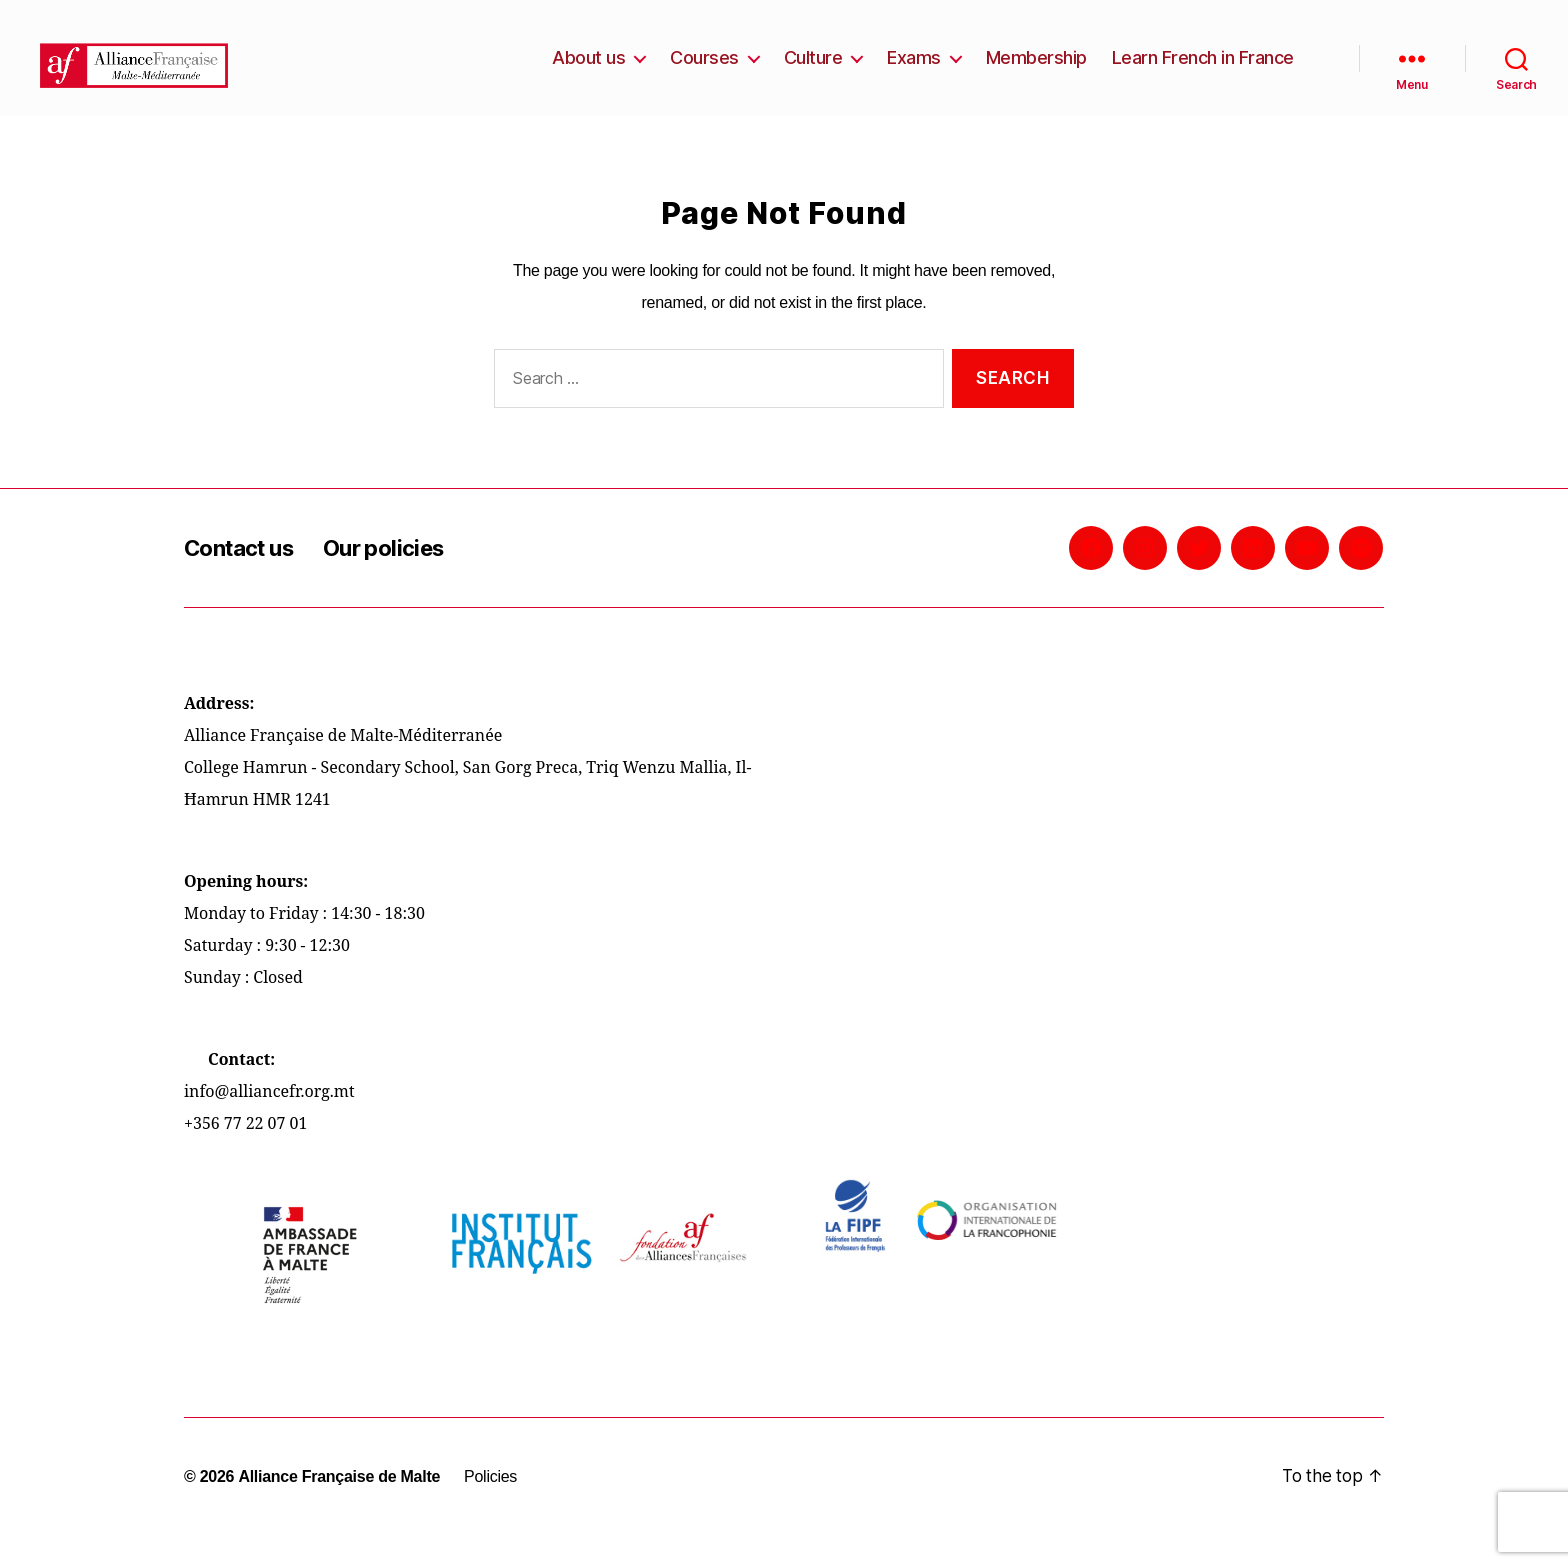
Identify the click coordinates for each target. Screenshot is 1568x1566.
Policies (489, 1506)
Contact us (245, 577)
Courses (704, 72)
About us (588, 72)
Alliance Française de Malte (339, 1506)
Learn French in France (1203, 72)
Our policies (401, 577)
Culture (813, 72)
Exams (914, 72)
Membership (1036, 72)
